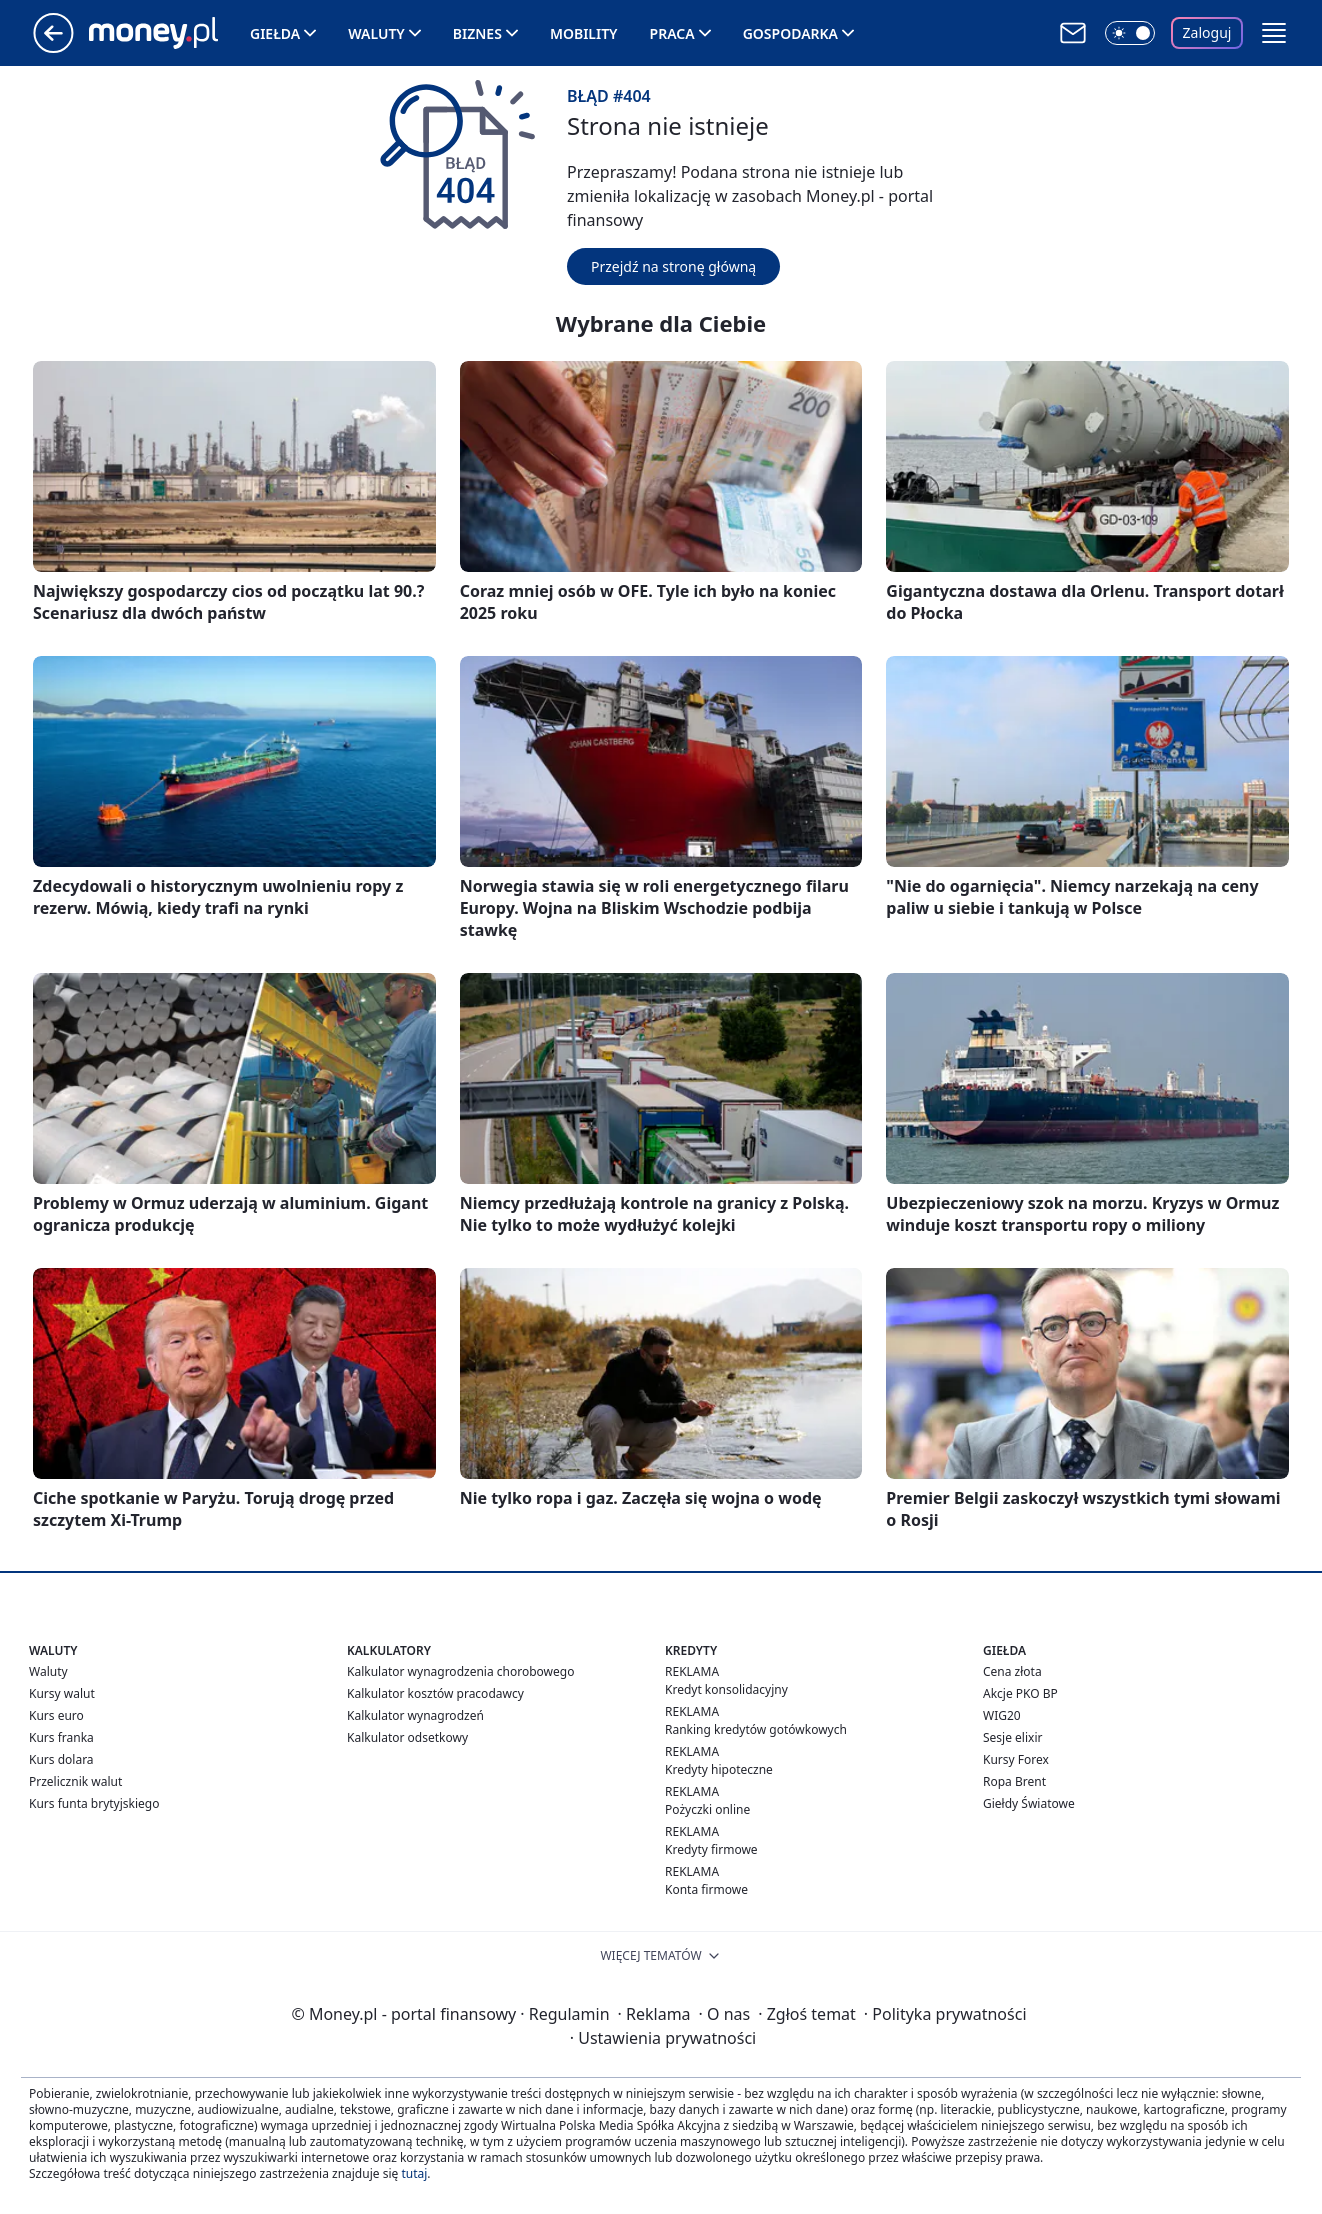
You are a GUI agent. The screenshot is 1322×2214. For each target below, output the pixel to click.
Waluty (376, 33)
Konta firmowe (706, 1889)
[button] (1274, 33)
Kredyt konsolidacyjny (726, 1689)
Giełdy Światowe (1029, 1803)
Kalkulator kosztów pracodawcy (435, 1693)
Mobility (584, 33)
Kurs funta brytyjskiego (94, 1803)
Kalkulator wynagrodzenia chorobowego (460, 1671)
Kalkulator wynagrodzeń (415, 1715)
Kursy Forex (1016, 1759)
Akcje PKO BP (1020, 1693)
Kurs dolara (61, 1759)
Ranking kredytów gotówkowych (756, 1729)
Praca (672, 33)
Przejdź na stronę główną (673, 266)
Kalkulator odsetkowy (407, 1737)
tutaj (414, 2173)
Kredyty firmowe (711, 1849)
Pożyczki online (707, 1809)
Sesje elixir (1012, 1737)
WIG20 (1002, 1715)
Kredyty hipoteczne (719, 1769)
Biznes (477, 33)
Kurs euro (56, 1715)
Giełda (275, 33)
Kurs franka (61, 1737)
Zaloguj (1207, 32)
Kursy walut (62, 1693)
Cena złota (1012, 1671)
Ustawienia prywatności (663, 2038)
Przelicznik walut (75, 1781)
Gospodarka (790, 33)
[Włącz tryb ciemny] (1130, 33)
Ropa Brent (1014, 1781)
